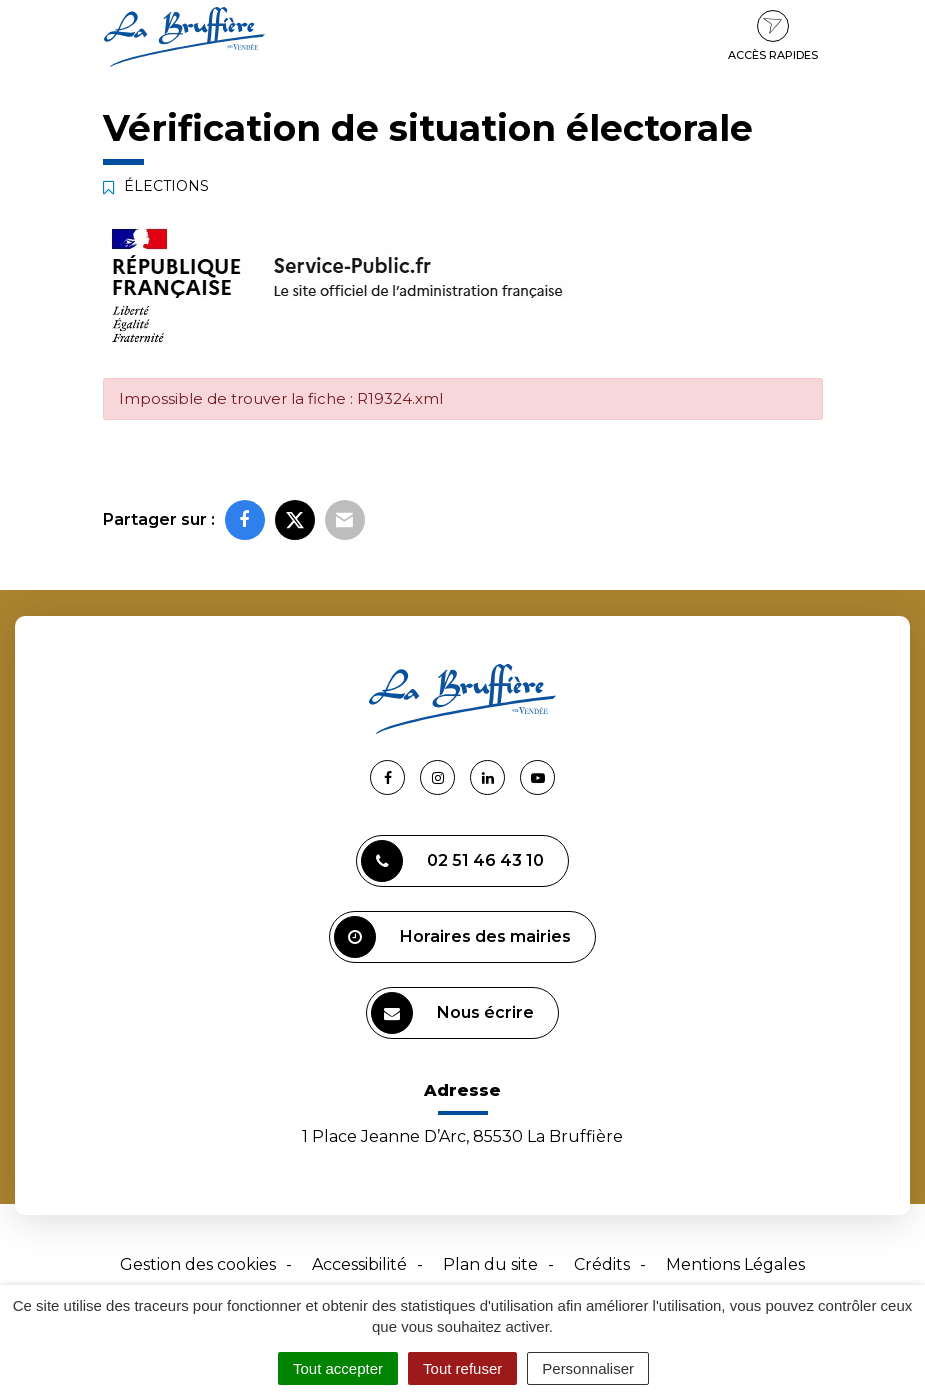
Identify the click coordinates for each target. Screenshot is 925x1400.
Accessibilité (359, 1264)
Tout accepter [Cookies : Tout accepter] (338, 1368)
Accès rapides (773, 36)
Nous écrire (452, 1013)
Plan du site (490, 1264)
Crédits (602, 1264)
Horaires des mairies (452, 937)
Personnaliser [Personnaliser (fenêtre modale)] (588, 1368)
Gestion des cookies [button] (198, 1264)
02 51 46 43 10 (452, 861)
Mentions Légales (735, 1264)
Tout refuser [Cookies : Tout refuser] (462, 1368)
